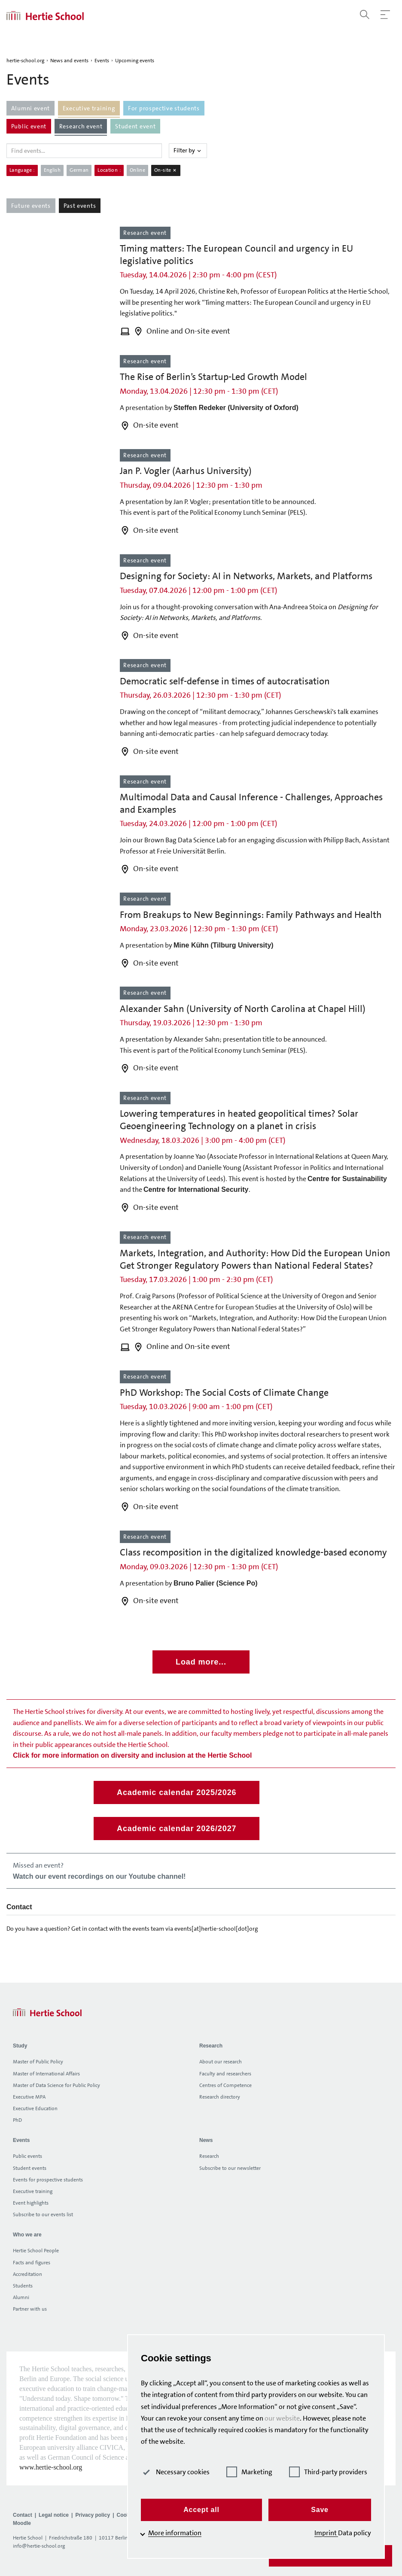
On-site (165, 170)
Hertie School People (36, 2250)
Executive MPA (29, 2096)
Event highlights (31, 2202)
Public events (27, 2156)
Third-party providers (328, 2472)
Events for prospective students (48, 2179)
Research (209, 2156)
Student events (29, 2168)
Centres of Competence (225, 2085)
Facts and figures (31, 2262)
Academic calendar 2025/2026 (176, 1792)
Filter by (188, 150)
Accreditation (27, 2274)
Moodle (22, 2523)
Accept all (201, 2509)
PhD (17, 2120)
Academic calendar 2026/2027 (176, 1828)
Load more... (201, 1662)
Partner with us (30, 2309)
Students (23, 2285)
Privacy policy (92, 2515)
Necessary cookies (175, 2472)
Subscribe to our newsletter (230, 2168)
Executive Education (35, 2108)
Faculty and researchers (225, 2073)
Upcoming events (134, 60)
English (52, 170)
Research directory (219, 2096)
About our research (220, 2061)
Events (101, 60)
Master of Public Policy (38, 2061)
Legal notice (54, 2515)
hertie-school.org (25, 60)
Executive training (32, 2191)
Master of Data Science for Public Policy (56, 2085)
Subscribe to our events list (43, 2214)
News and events (69, 60)
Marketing (249, 2472)
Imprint (326, 2532)
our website (282, 2418)
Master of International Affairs (46, 2073)
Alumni (21, 2297)
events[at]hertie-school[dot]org (216, 1928)
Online (137, 170)
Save (320, 2509)
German (79, 170)
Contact (22, 2515)
